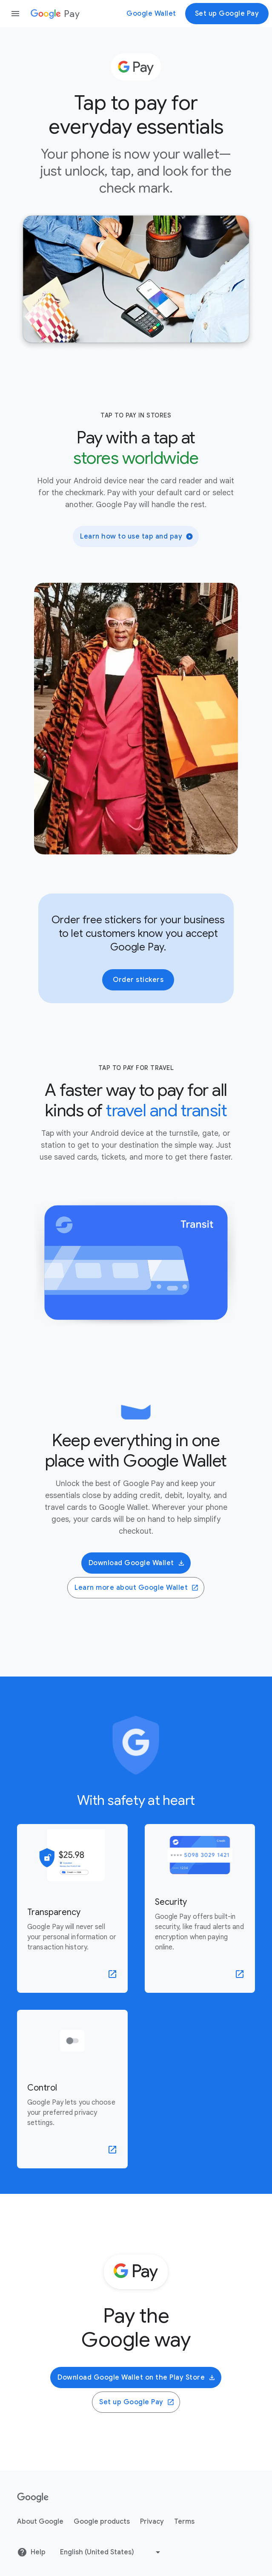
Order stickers (138, 980)
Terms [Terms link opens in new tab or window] (184, 2521)
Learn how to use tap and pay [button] (136, 536)
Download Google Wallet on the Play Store (136, 2377)
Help (31, 2552)
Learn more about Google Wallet (136, 1587)
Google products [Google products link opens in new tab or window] (102, 2521)
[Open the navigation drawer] (15, 13)
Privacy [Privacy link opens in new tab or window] (152, 2521)
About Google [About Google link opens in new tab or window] (40, 2521)
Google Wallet (151, 13)
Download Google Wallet (137, 1563)
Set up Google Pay (227, 13)
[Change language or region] (111, 2552)
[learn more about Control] (72, 2089)
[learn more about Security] (200, 1908)
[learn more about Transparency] (72, 1908)
